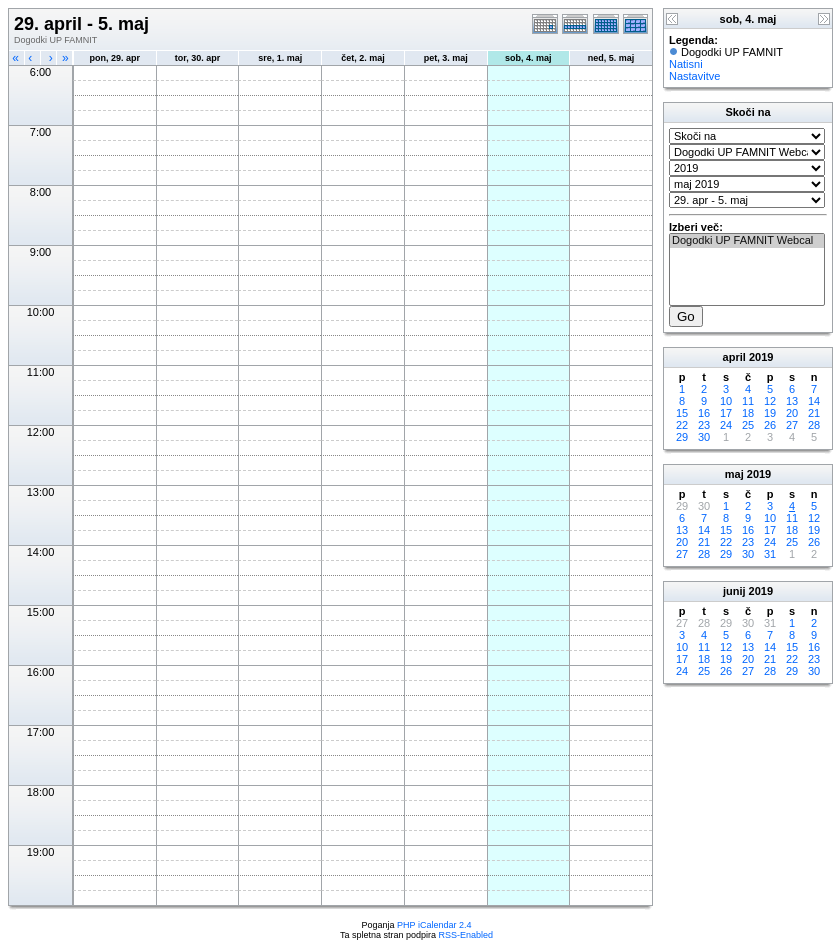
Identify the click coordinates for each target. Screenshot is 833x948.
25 (748, 425)
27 (792, 425)
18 (748, 413)
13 (792, 401)
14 (814, 401)
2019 (761, 357)
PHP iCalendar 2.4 (434, 925)
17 (726, 413)
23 (704, 425)
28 (814, 425)
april (734, 357)
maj (734, 474)
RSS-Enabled (466, 935)
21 (814, 413)
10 (726, 401)
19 (770, 413)
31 (770, 554)
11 (748, 401)
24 (726, 425)
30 (704, 437)
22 (682, 425)
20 (792, 413)
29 (682, 437)
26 (770, 425)
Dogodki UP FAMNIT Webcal (747, 241)
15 (682, 413)
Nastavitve (694, 76)
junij (734, 591)
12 (770, 401)
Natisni (686, 64)
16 (704, 413)
